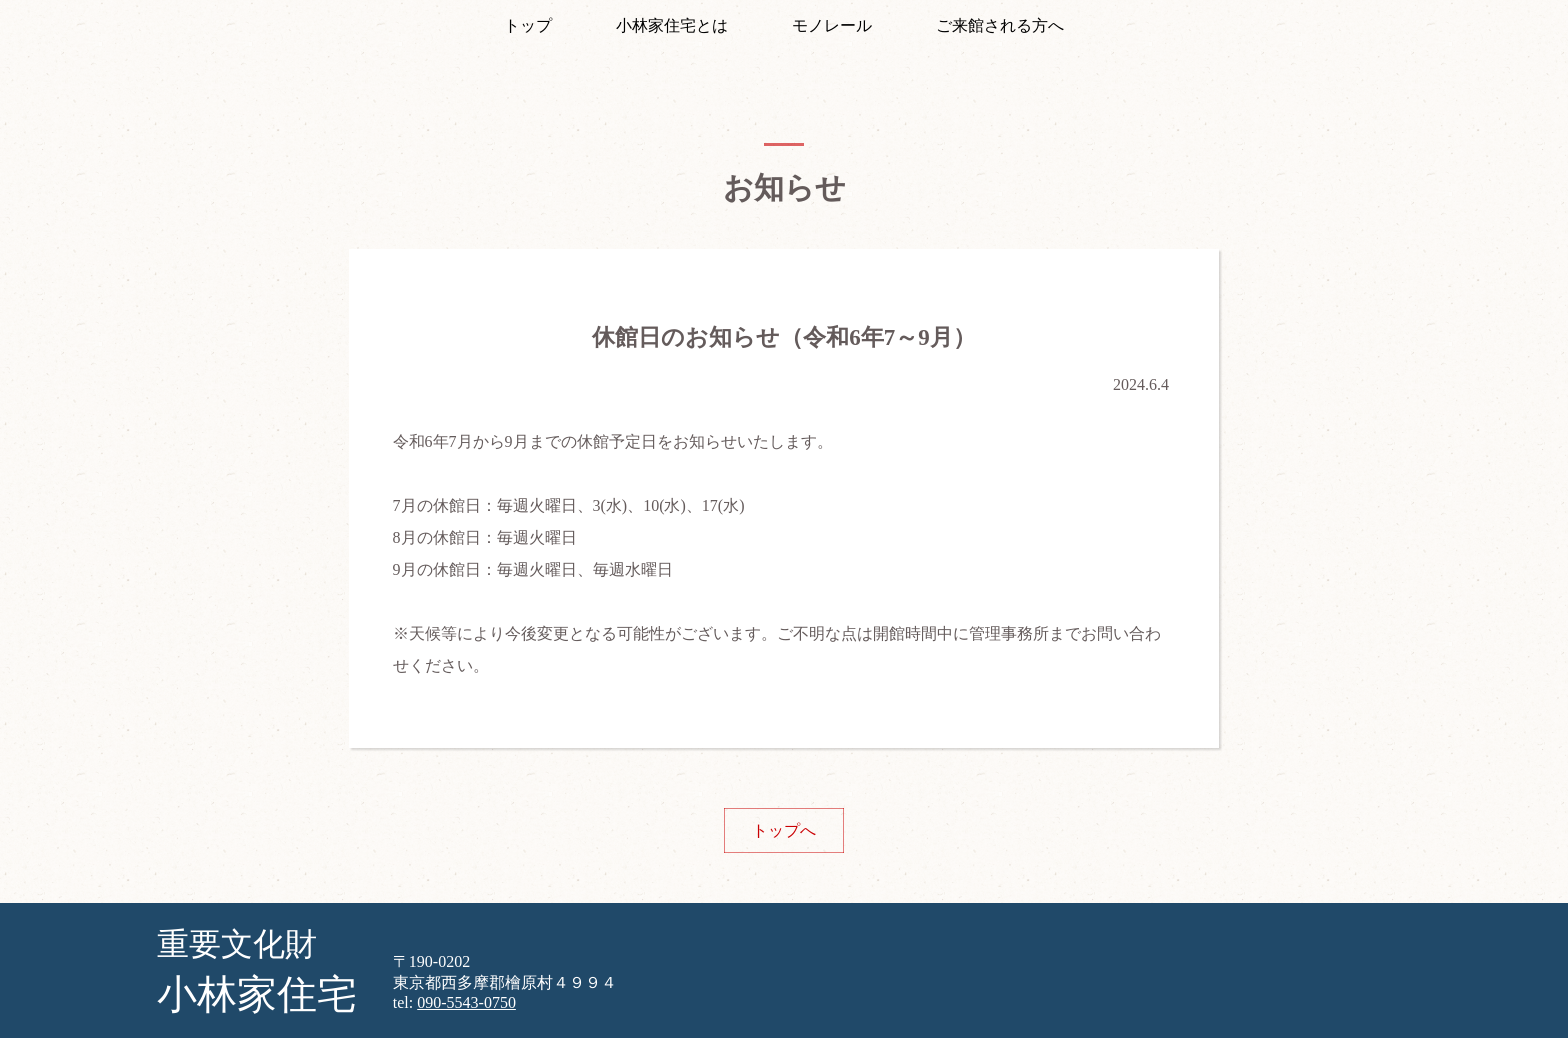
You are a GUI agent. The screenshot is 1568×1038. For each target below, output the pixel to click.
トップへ (784, 830)
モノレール (832, 25)
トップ (528, 25)
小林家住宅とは (672, 25)
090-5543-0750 (466, 1002)
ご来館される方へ (1000, 25)
